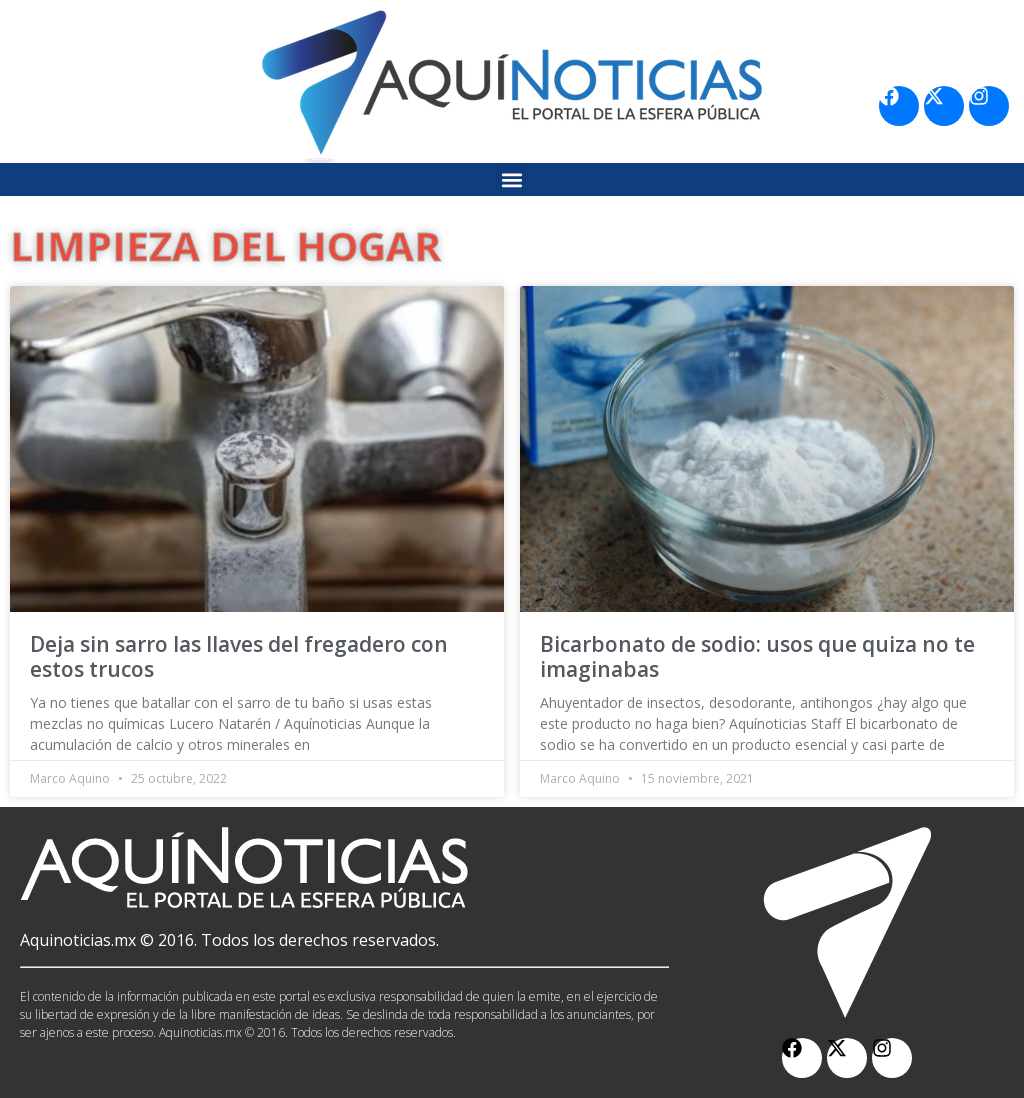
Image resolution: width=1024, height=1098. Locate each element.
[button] (512, 179)
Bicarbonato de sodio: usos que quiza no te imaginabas (757, 656)
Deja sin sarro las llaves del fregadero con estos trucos (239, 656)
